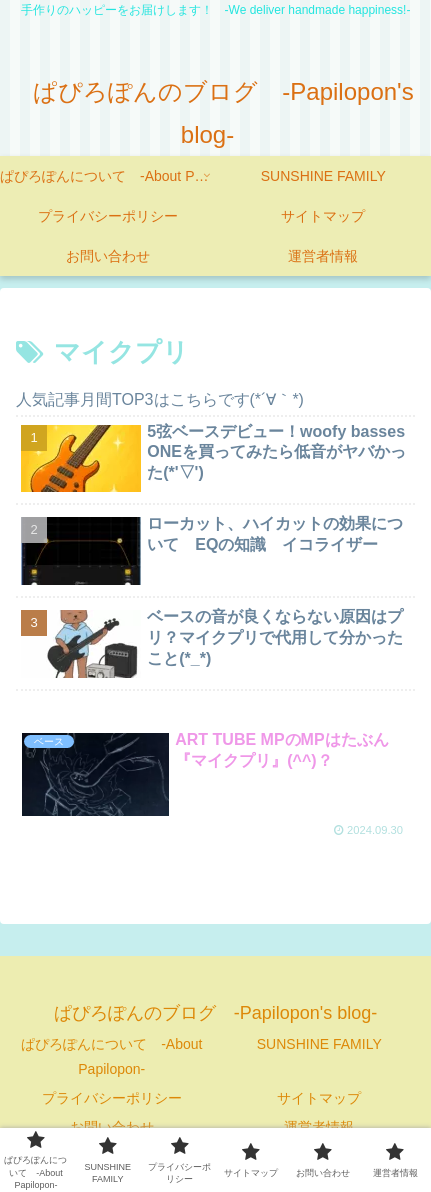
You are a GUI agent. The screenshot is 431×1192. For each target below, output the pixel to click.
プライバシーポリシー (112, 1098)
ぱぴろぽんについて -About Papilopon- (111, 1056)
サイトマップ (319, 1098)
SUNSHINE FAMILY (319, 1044)
